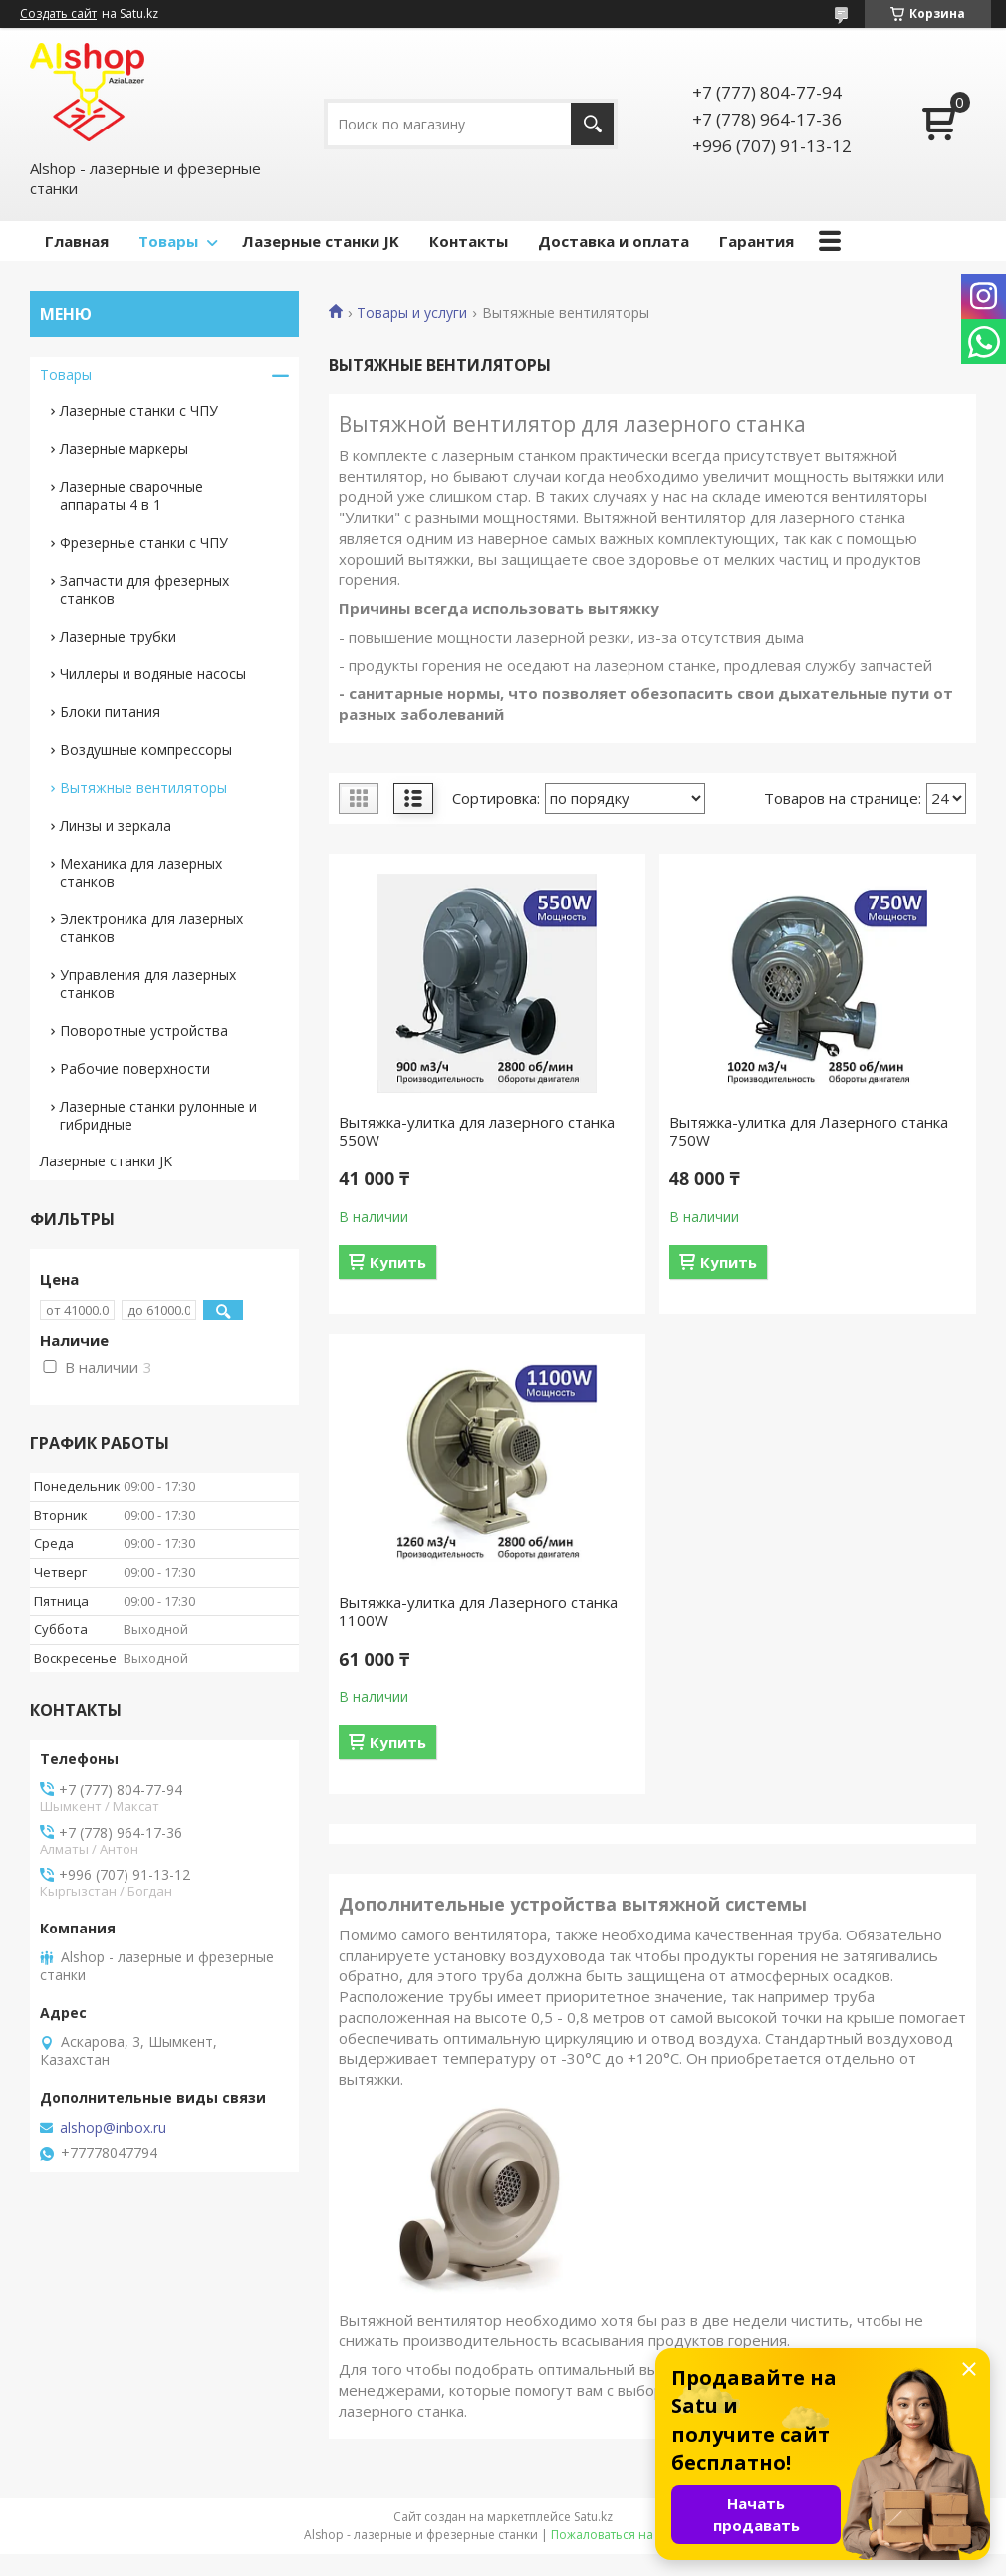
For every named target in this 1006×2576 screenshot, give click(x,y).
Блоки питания (110, 711)
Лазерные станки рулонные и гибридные (158, 1115)
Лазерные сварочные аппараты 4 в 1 (131, 495)
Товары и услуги (412, 313)
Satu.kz (593, 2516)
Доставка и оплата (613, 241)
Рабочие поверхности (135, 1068)
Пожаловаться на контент (627, 2534)
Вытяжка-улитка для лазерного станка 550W (477, 1131)
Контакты (468, 241)
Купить (398, 1262)
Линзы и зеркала (115, 825)
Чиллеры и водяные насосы (153, 673)
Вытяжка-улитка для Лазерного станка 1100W (478, 1611)
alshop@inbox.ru (113, 2128)
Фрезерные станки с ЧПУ (144, 542)
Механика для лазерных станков (141, 872)
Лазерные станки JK (320, 241)
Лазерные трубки (118, 636)
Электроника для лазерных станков (151, 927)
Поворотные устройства (144, 1030)
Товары (168, 241)
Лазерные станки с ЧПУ (139, 410)
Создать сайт (58, 14)
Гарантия (756, 241)
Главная (77, 241)
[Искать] (592, 124)
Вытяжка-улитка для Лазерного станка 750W (808, 1131)
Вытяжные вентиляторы (143, 787)
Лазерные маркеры (124, 448)
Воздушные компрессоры (146, 749)
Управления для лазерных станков (148, 983)
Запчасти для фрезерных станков (144, 589)
